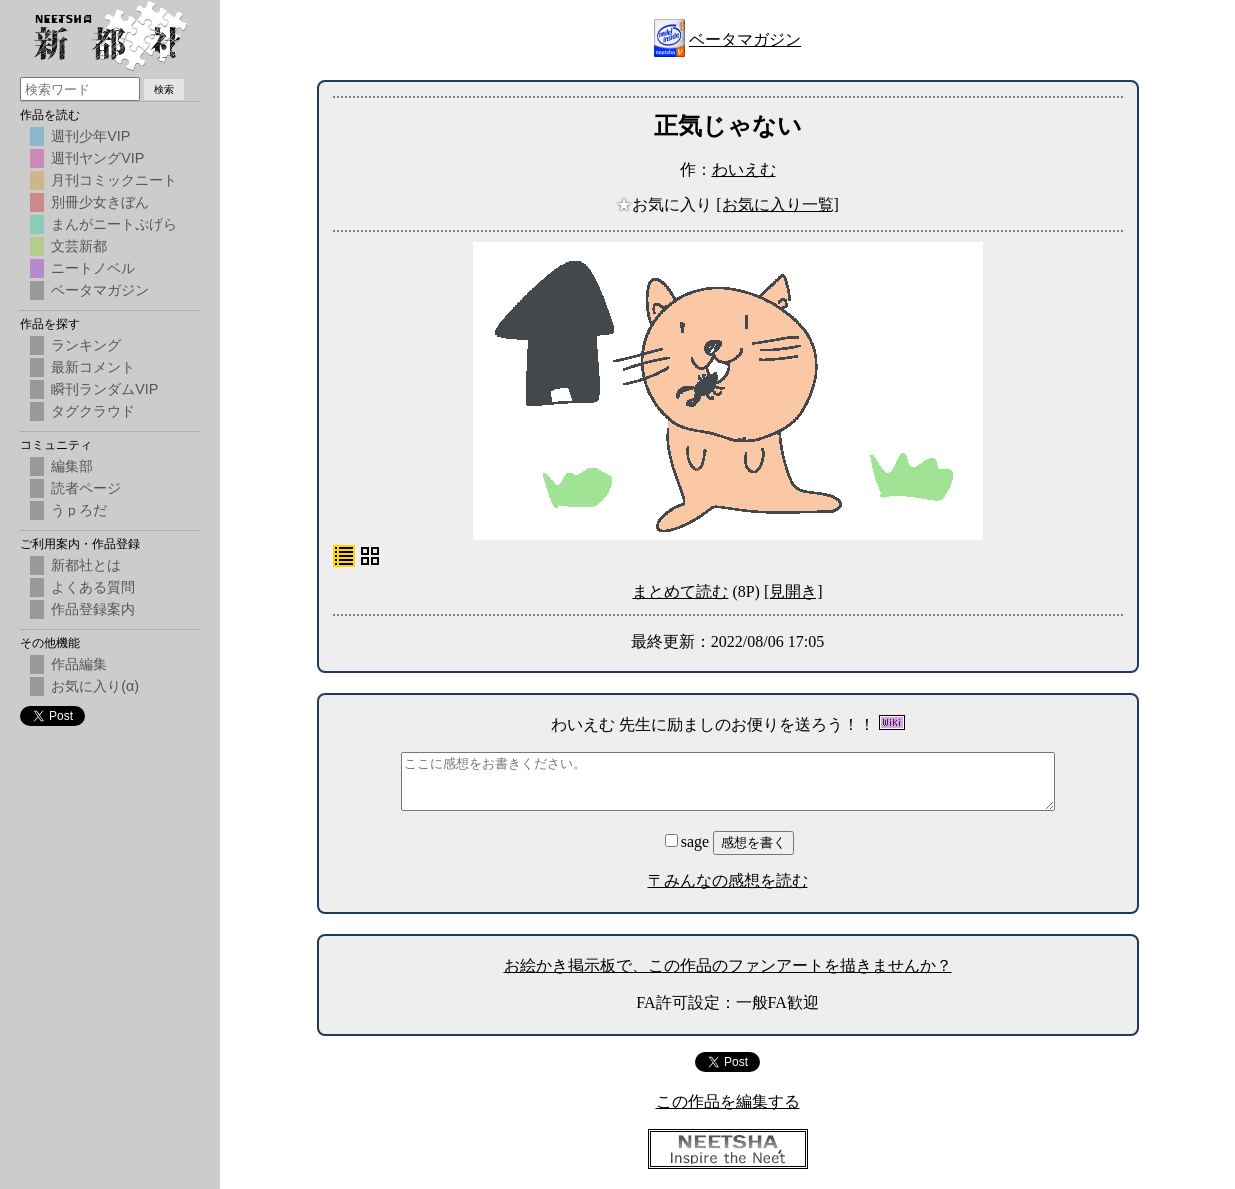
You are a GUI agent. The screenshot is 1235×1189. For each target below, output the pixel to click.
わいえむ (744, 169)
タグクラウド (93, 411)
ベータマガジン (745, 39)
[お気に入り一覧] (777, 204)
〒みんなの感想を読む (728, 880)
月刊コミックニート (114, 180)
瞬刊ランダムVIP (104, 389)
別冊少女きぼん (100, 202)
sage (689, 841)
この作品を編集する (728, 1101)
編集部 (72, 466)
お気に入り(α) (95, 686)
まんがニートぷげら (114, 224)
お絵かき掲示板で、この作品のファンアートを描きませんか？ (728, 965)
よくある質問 (93, 587)
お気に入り (666, 204)
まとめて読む (680, 591)
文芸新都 (79, 246)
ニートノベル (93, 268)
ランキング (86, 345)
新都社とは (86, 565)
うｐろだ (79, 510)
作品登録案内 (93, 609)
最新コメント (93, 367)
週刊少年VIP (90, 136)
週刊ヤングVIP (97, 158)
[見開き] (793, 591)
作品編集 (79, 664)
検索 (164, 89)
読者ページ (86, 488)
